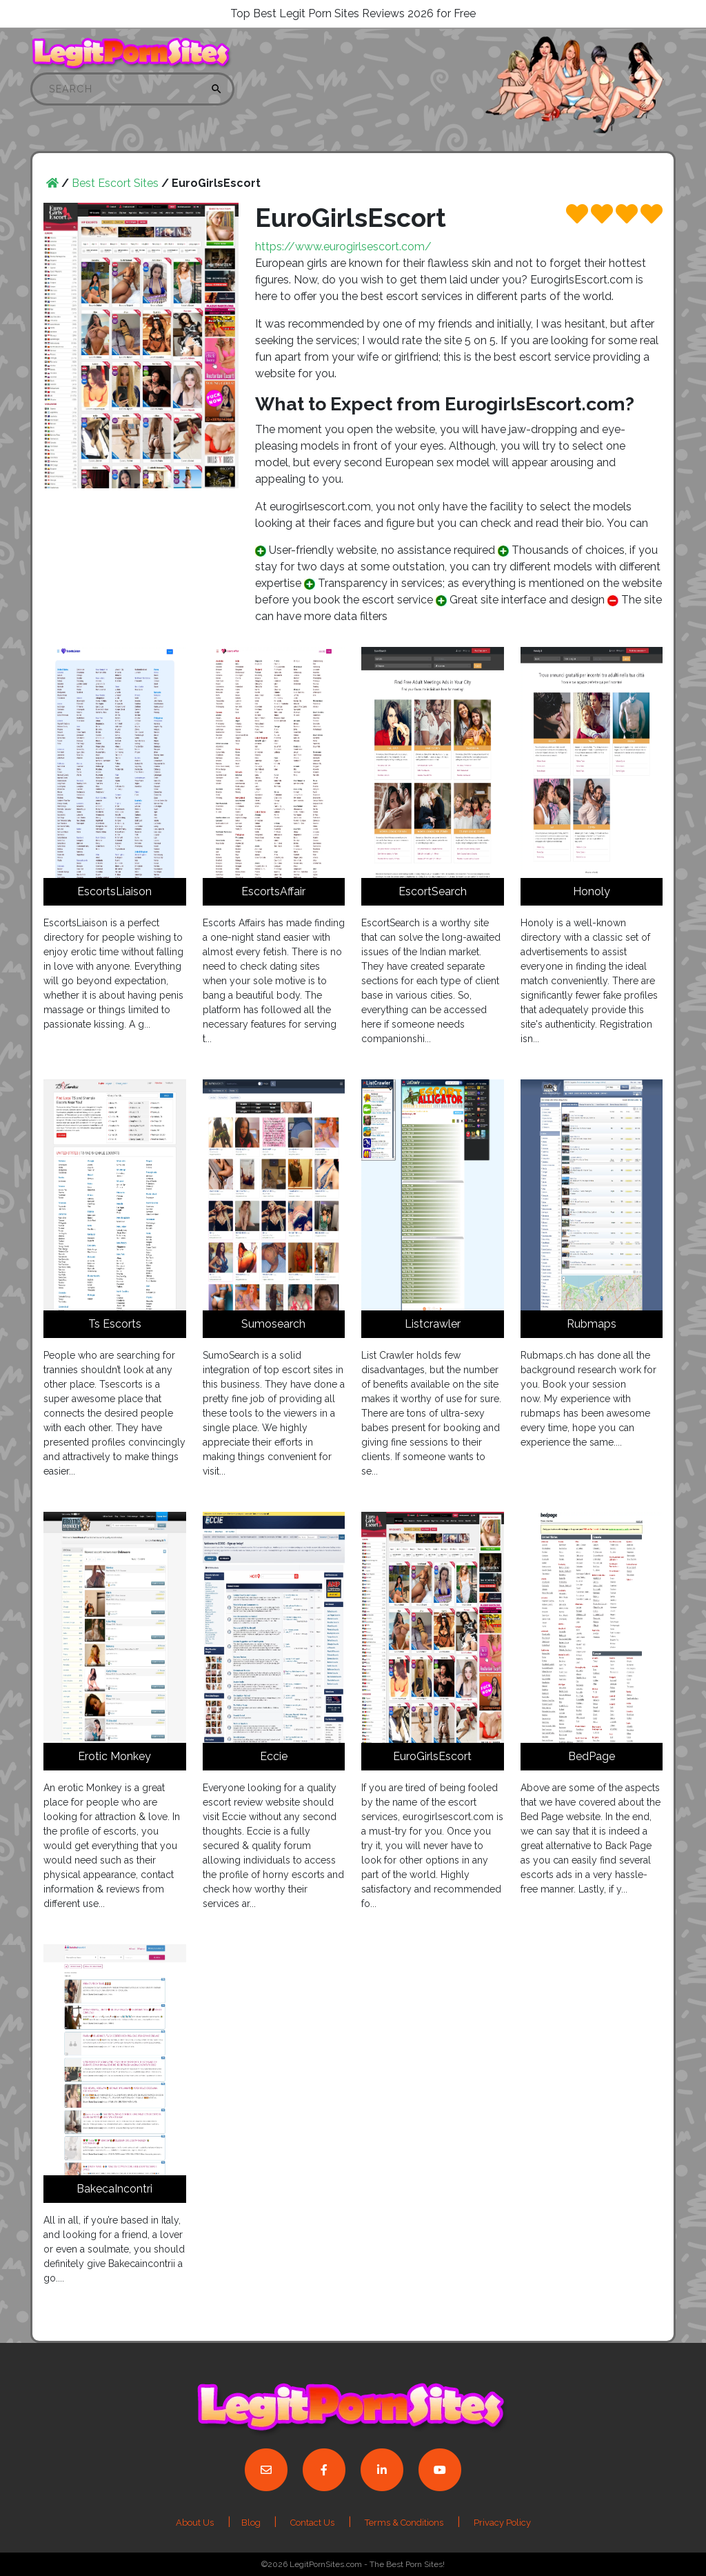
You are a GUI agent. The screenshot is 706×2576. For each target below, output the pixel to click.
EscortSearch (433, 891)
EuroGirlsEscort (432, 1756)
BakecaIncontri (114, 2188)
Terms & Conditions (404, 2522)
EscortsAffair (273, 891)
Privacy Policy (502, 2522)
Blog (252, 2522)
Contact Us (312, 2522)
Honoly (591, 891)
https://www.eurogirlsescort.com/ (343, 246)
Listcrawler (433, 1323)
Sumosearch (273, 1323)
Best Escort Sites (115, 183)
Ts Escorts (114, 1323)
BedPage (591, 1756)
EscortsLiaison (114, 891)
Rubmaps (591, 1323)
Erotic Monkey (114, 1756)
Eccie (274, 1756)
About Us (195, 2522)
